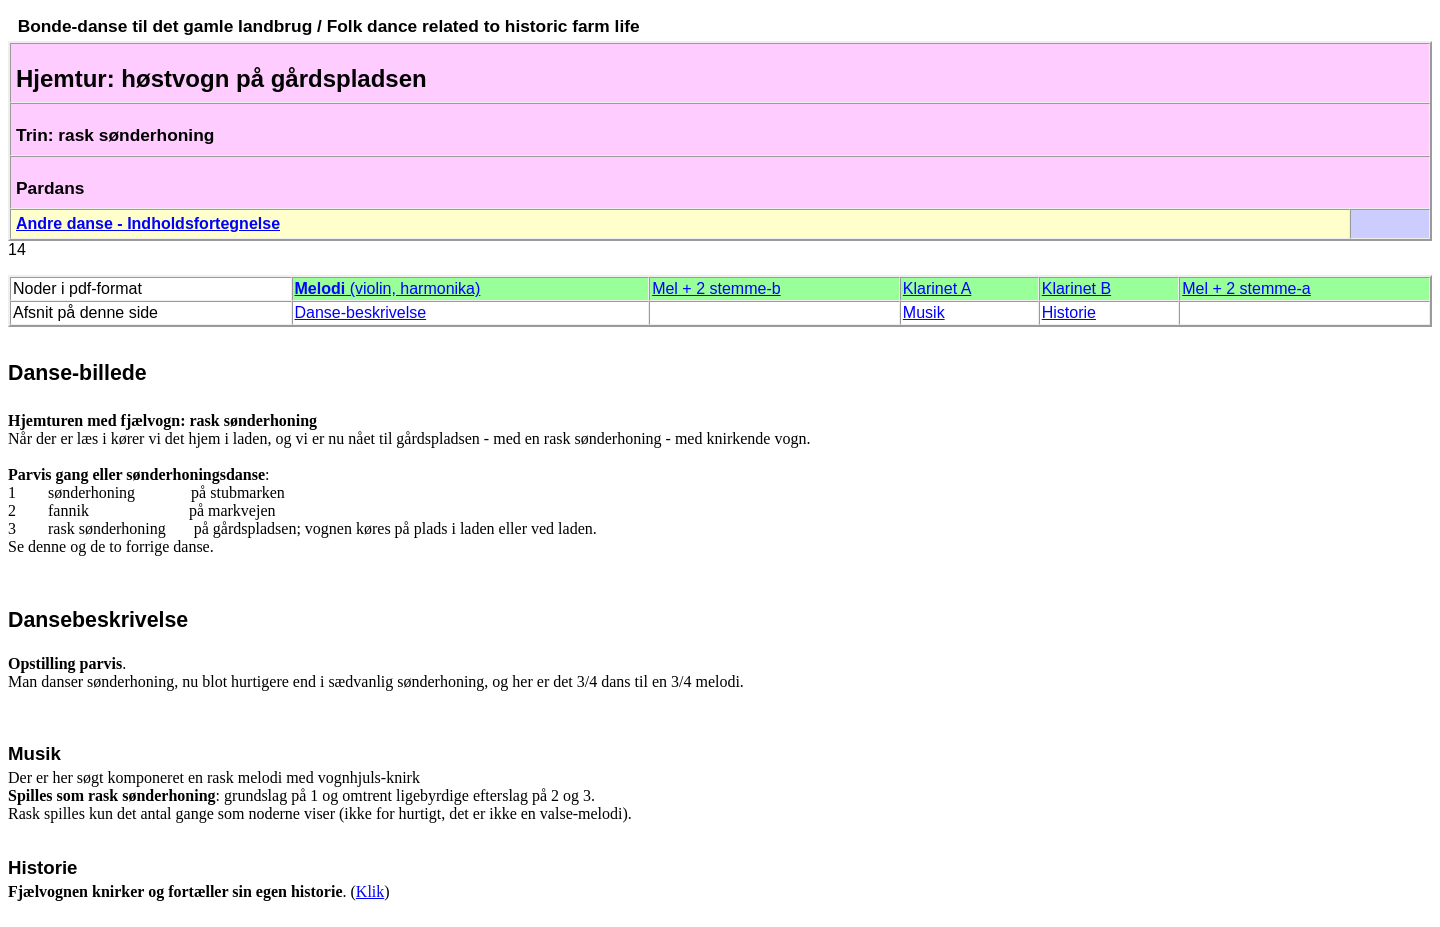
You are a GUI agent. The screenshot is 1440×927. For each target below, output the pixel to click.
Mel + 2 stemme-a (1246, 288)
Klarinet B (1076, 288)
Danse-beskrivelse (361, 312)
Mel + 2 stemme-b (716, 288)
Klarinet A (937, 288)
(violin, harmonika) (388, 288)
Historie (1069, 312)
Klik (370, 891)
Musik (924, 312)
